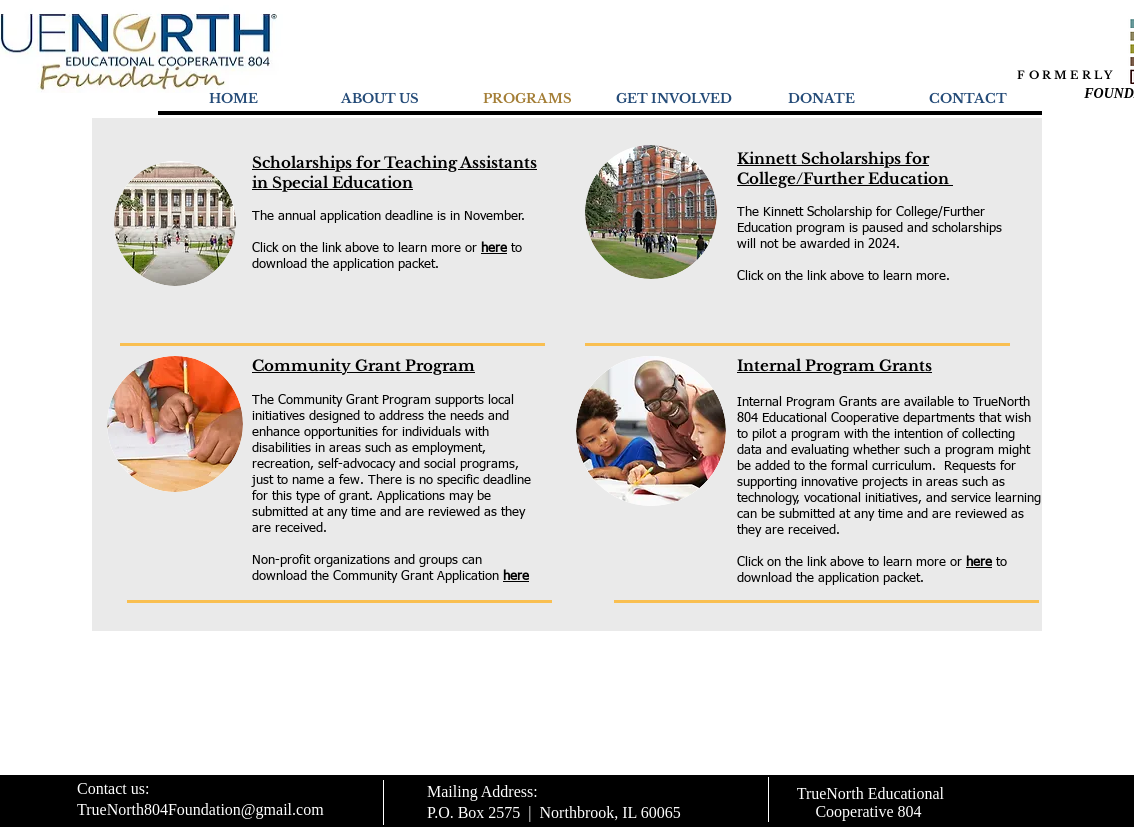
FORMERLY (1066, 75)
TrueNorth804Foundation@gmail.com (200, 809)
